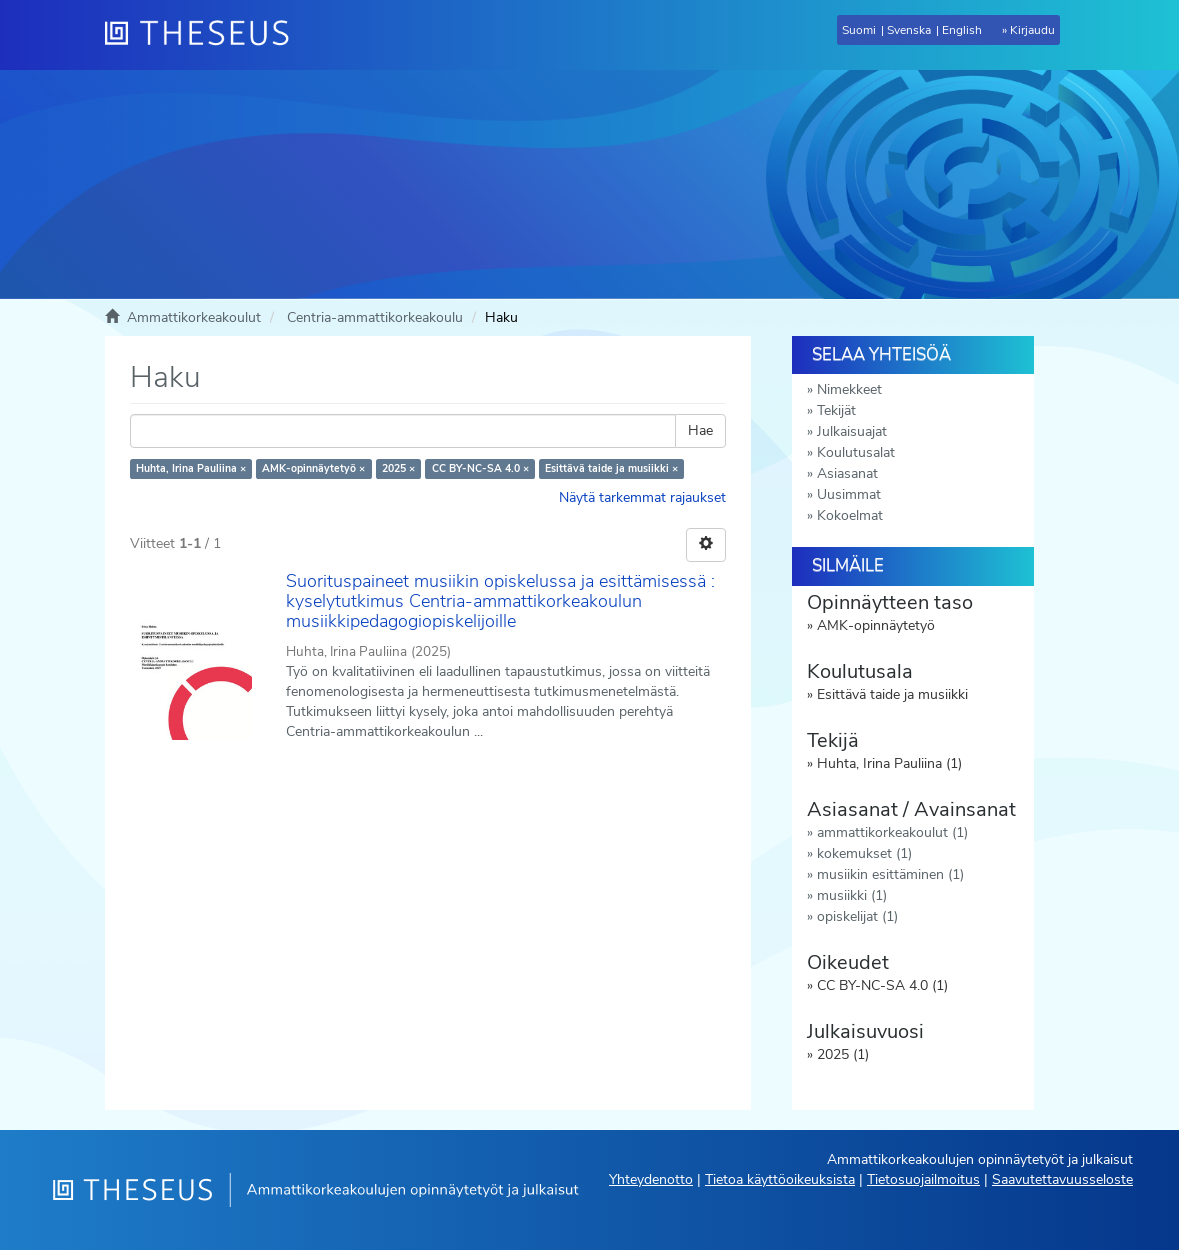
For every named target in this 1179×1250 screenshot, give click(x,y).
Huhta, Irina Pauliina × (191, 468)
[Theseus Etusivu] (205, 35)
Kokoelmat (850, 515)
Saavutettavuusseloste (1062, 1179)
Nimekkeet (849, 389)
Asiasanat (847, 473)
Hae (700, 430)
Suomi (859, 30)
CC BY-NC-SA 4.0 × (480, 468)
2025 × (398, 468)
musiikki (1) (852, 895)
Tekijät (836, 410)
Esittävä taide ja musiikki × (611, 468)
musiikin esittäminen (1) (890, 874)
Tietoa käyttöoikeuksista (780, 1179)
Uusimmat (849, 494)
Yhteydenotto (651, 1179)
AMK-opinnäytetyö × (313, 468)
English (962, 30)
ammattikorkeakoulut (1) (892, 832)
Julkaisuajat (852, 431)
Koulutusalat (856, 452)
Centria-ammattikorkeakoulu (375, 317)
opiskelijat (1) (857, 916)
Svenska (909, 30)
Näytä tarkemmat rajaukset (642, 497)
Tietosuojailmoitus (923, 1179)
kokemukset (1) (864, 853)
